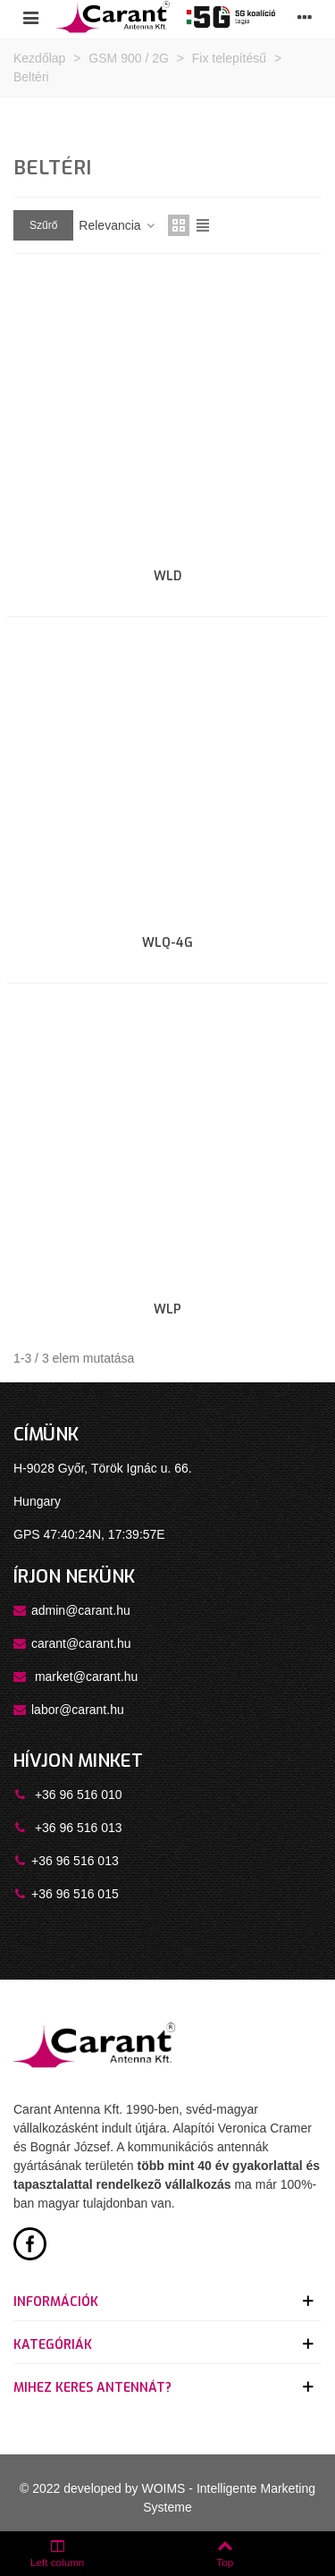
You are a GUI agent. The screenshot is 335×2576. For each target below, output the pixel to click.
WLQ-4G (167, 942)
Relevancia (117, 225)
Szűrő (43, 225)
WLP (167, 1309)
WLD (167, 576)
